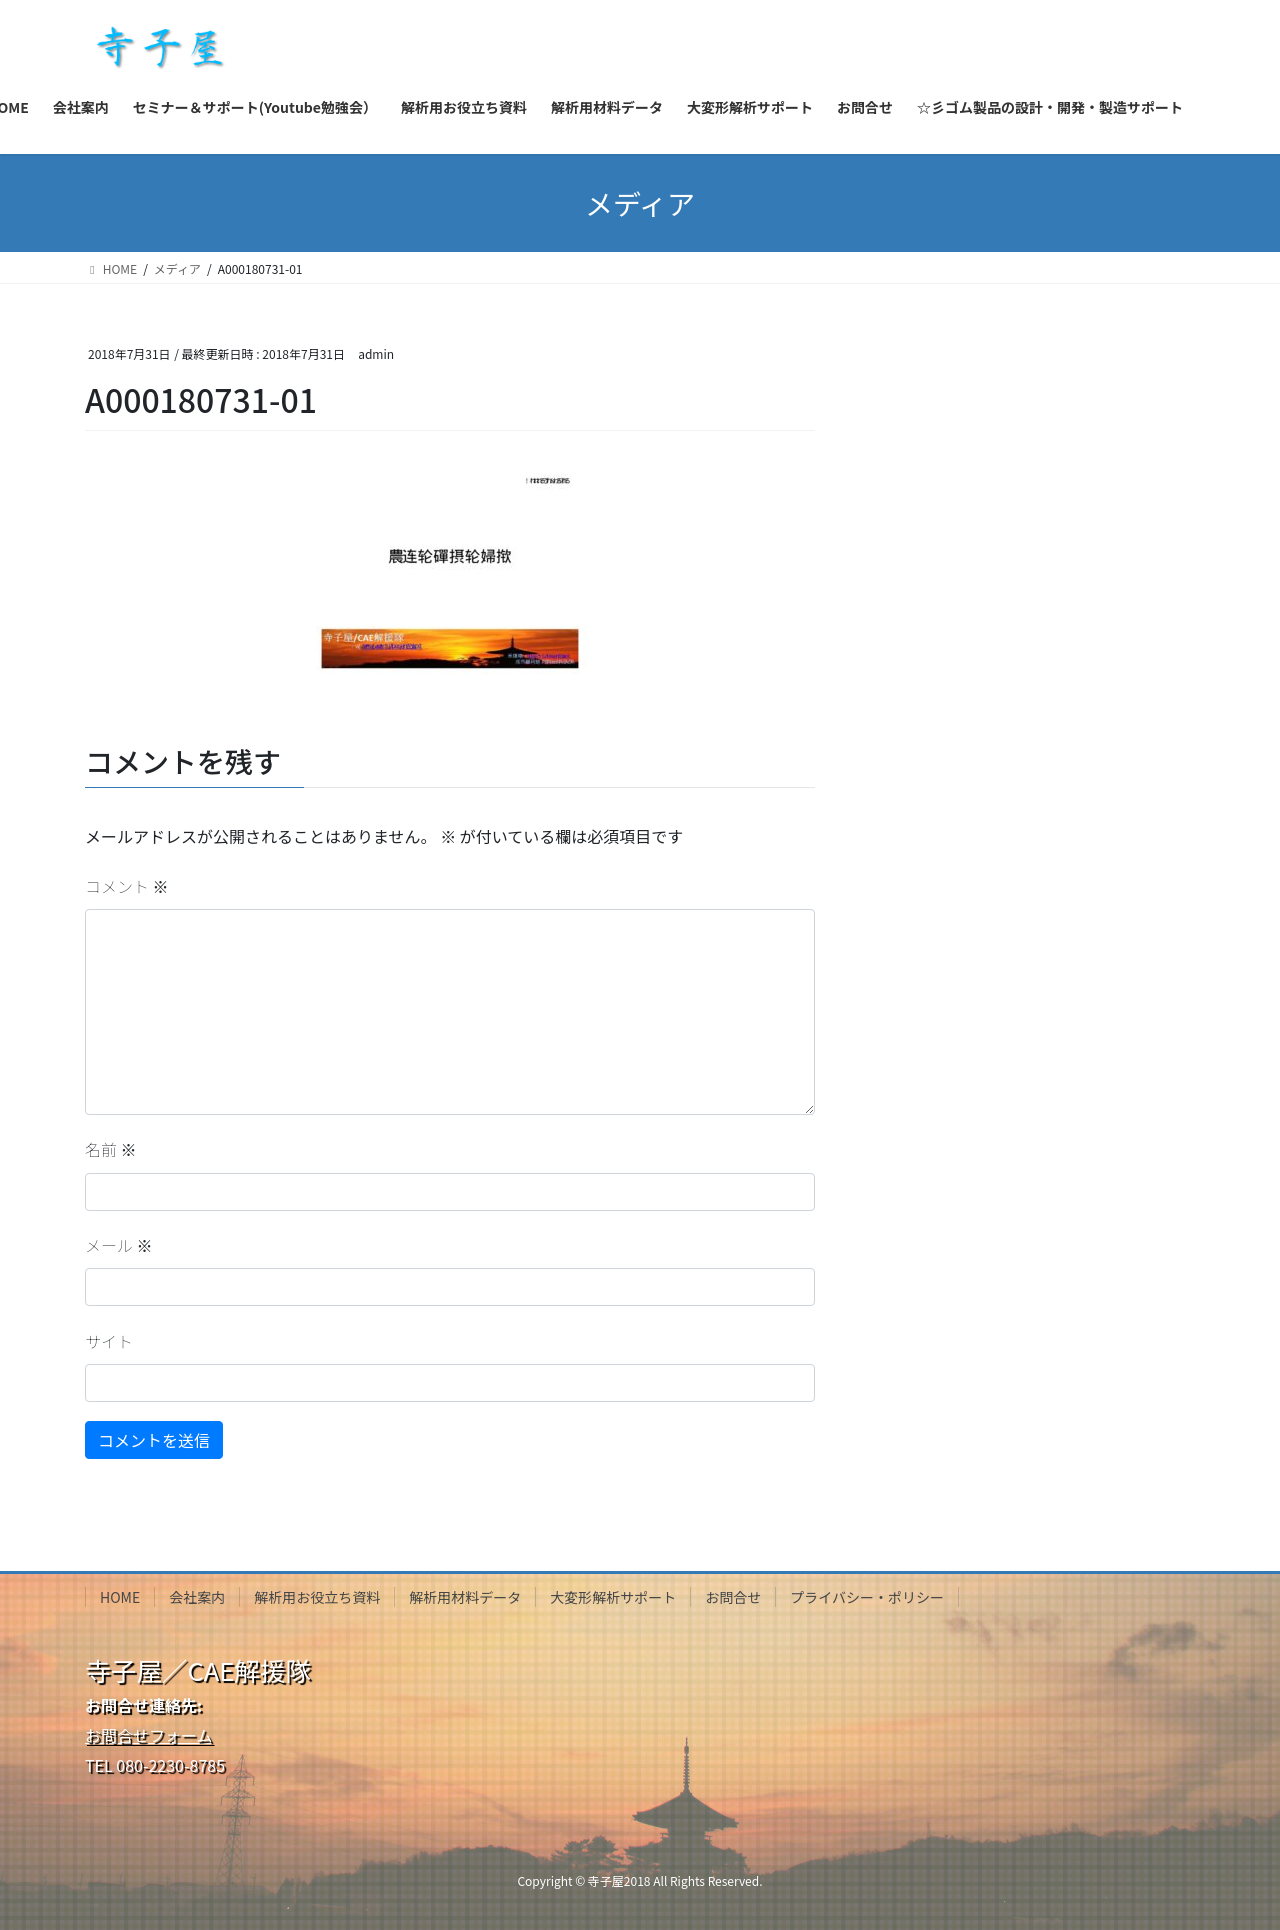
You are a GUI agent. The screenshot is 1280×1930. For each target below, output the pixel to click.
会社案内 (197, 1597)
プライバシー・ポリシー (867, 1597)
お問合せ (733, 1597)
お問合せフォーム (149, 1735)
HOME (120, 1597)
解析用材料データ (465, 1597)
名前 (111, 1149)
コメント (127, 886)
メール (119, 1245)
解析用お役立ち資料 (317, 1597)
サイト (109, 1341)
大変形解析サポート (613, 1597)
